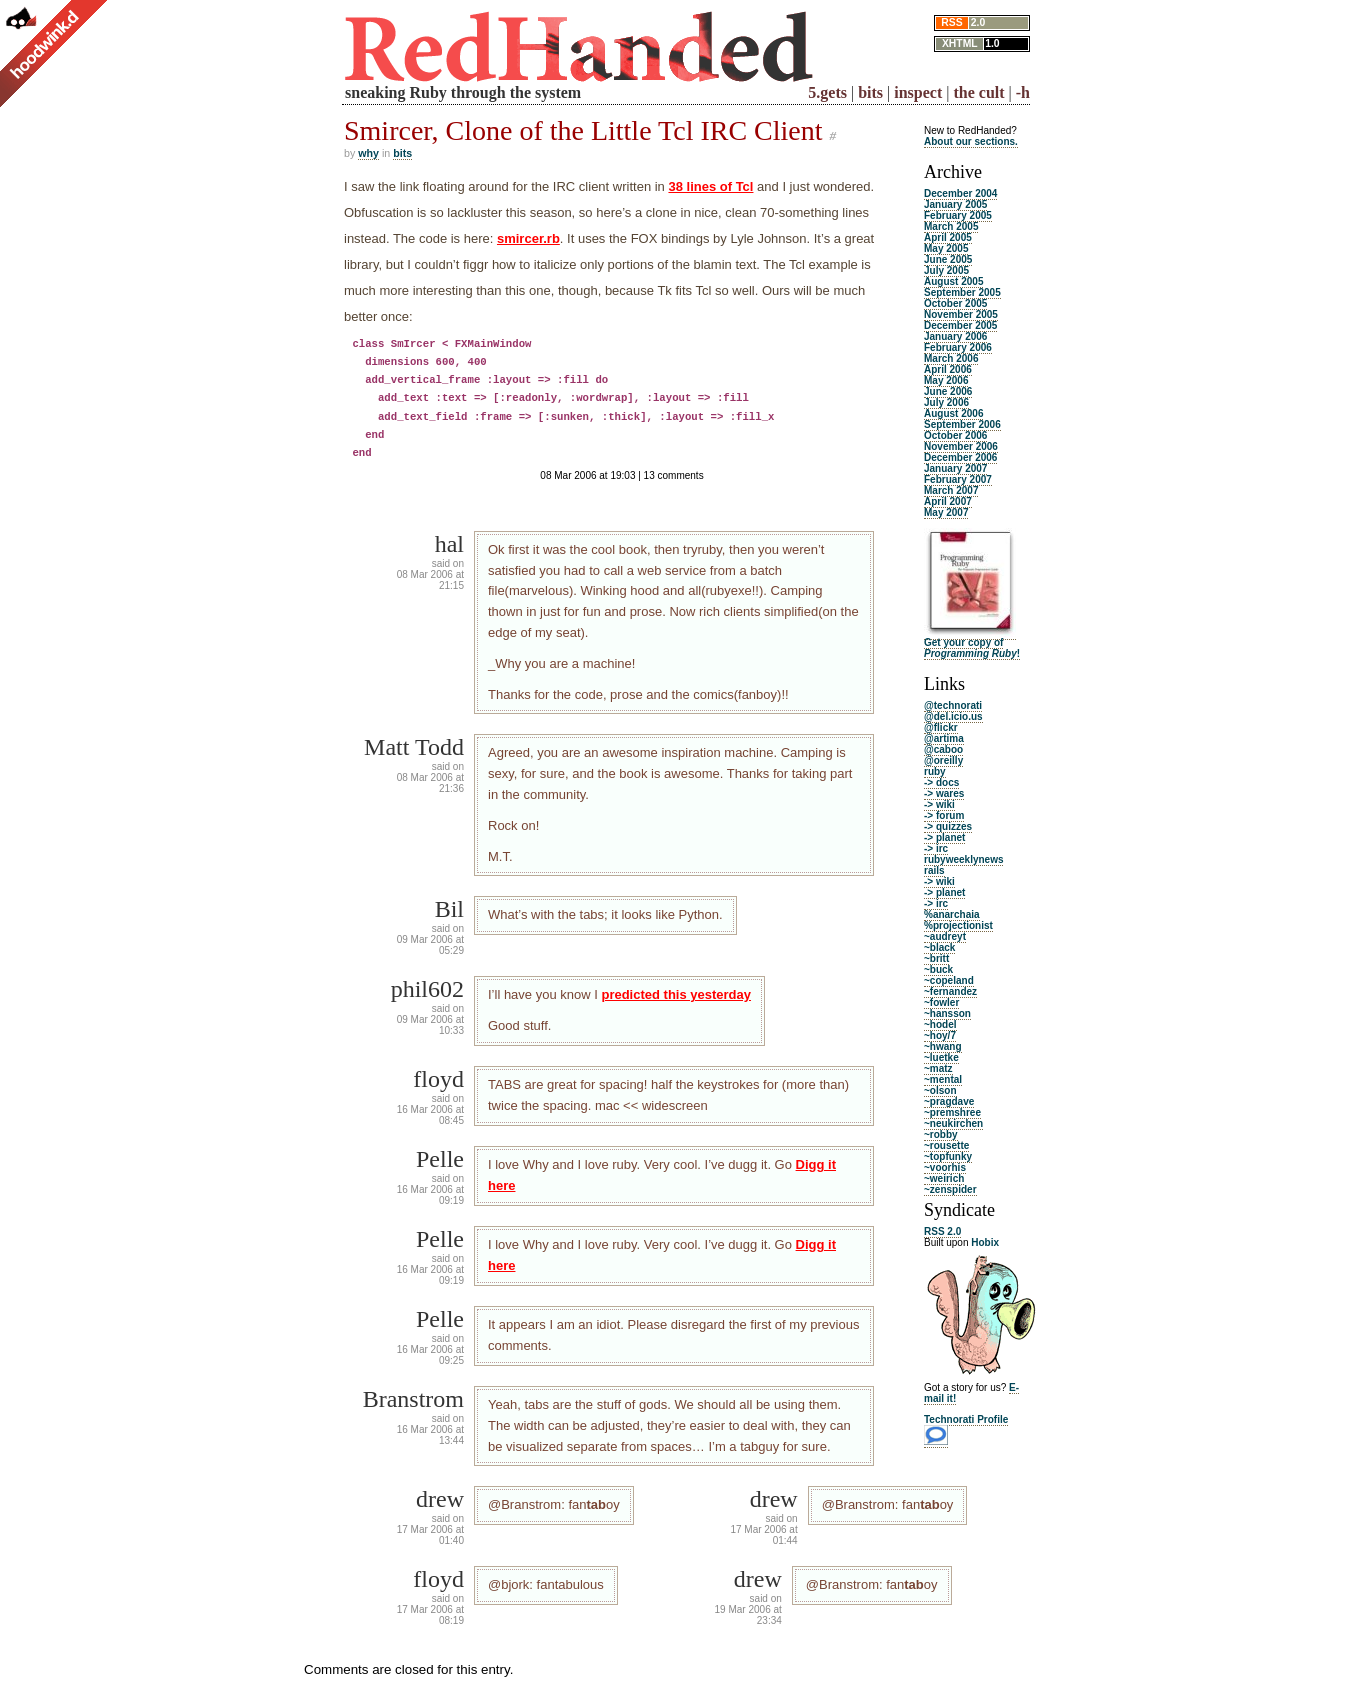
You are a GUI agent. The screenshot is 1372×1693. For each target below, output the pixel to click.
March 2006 (951, 358)
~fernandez (950, 991)
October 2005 (955, 303)
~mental (943, 1079)
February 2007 (958, 479)
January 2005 (955, 204)
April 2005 (948, 237)
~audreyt (945, 936)
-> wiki (939, 804)
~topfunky (948, 1156)
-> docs (941, 782)
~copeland (949, 980)
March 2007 (951, 490)
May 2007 (946, 512)
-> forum (944, 815)
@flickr (941, 727)
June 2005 (948, 259)
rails (934, 870)
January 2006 (955, 336)
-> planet (944, 837)
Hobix (985, 1242)
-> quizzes (948, 826)
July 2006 (946, 402)
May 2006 (946, 380)
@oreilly (943, 760)
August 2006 (953, 413)
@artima (944, 738)
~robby (941, 1134)
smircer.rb (528, 238)
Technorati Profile (966, 1419)
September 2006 (962, 424)
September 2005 (962, 292)
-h (1023, 92)
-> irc (936, 848)
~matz (938, 1068)
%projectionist (958, 925)
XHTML (960, 43)
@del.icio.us (953, 716)
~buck (938, 969)
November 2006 (961, 446)
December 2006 (960, 457)
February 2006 (958, 347)
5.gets (827, 92)
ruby (935, 771)
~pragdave (949, 1101)
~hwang (943, 1046)
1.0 (992, 43)
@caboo (943, 749)
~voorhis (945, 1167)
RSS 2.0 (942, 1231)
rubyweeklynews (963, 859)
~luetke (941, 1057)
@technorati (953, 705)
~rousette (946, 1145)
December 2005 (960, 325)
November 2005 (961, 314)
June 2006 (948, 391)
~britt (936, 958)
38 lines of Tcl (710, 186)
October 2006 (955, 435)
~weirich (944, 1178)
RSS (951, 22)
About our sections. (971, 141)
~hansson (947, 1013)
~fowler (941, 1002)
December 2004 (960, 193)
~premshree (952, 1112)
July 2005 (946, 270)
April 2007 (948, 501)
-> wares (944, 793)
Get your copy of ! (972, 648)
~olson (940, 1090)
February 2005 (958, 215)
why (368, 153)
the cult (978, 92)
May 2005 (946, 248)
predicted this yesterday (676, 994)
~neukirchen (953, 1123)
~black (939, 947)
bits (870, 92)
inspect (918, 92)
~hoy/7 (940, 1035)
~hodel (940, 1024)
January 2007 (955, 468)
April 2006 (948, 369)
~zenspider (950, 1189)
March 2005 (951, 226)
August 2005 (953, 281)
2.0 (978, 22)
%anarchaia (952, 914)
